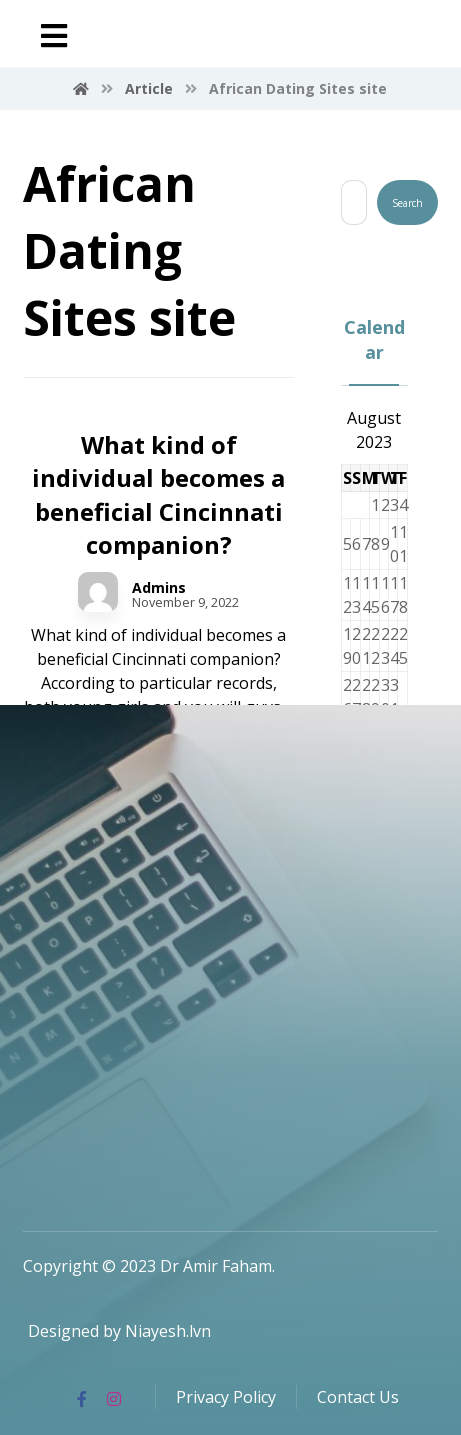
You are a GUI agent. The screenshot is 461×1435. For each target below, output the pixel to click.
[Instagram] (114, 1399)
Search (407, 203)
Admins (159, 588)
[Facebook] (82, 1399)
